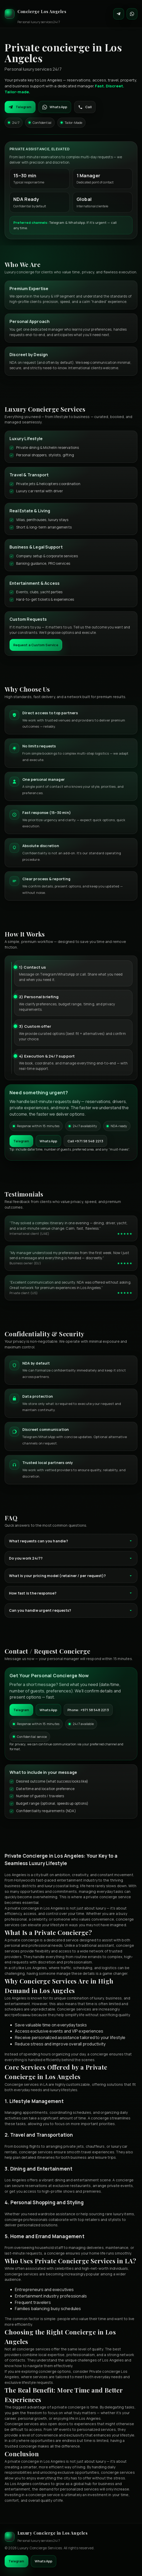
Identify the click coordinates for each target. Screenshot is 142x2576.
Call (85, 107)
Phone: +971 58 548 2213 (88, 1710)
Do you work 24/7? (71, 1558)
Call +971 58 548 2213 (85, 1141)
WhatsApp (55, 107)
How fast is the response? (71, 1593)
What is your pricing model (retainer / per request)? (71, 1575)
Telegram (20, 107)
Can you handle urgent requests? (71, 1610)
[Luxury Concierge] (36, 14)
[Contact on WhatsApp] (132, 14)
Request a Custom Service (35, 645)
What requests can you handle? (71, 1541)
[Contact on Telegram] (118, 14)
